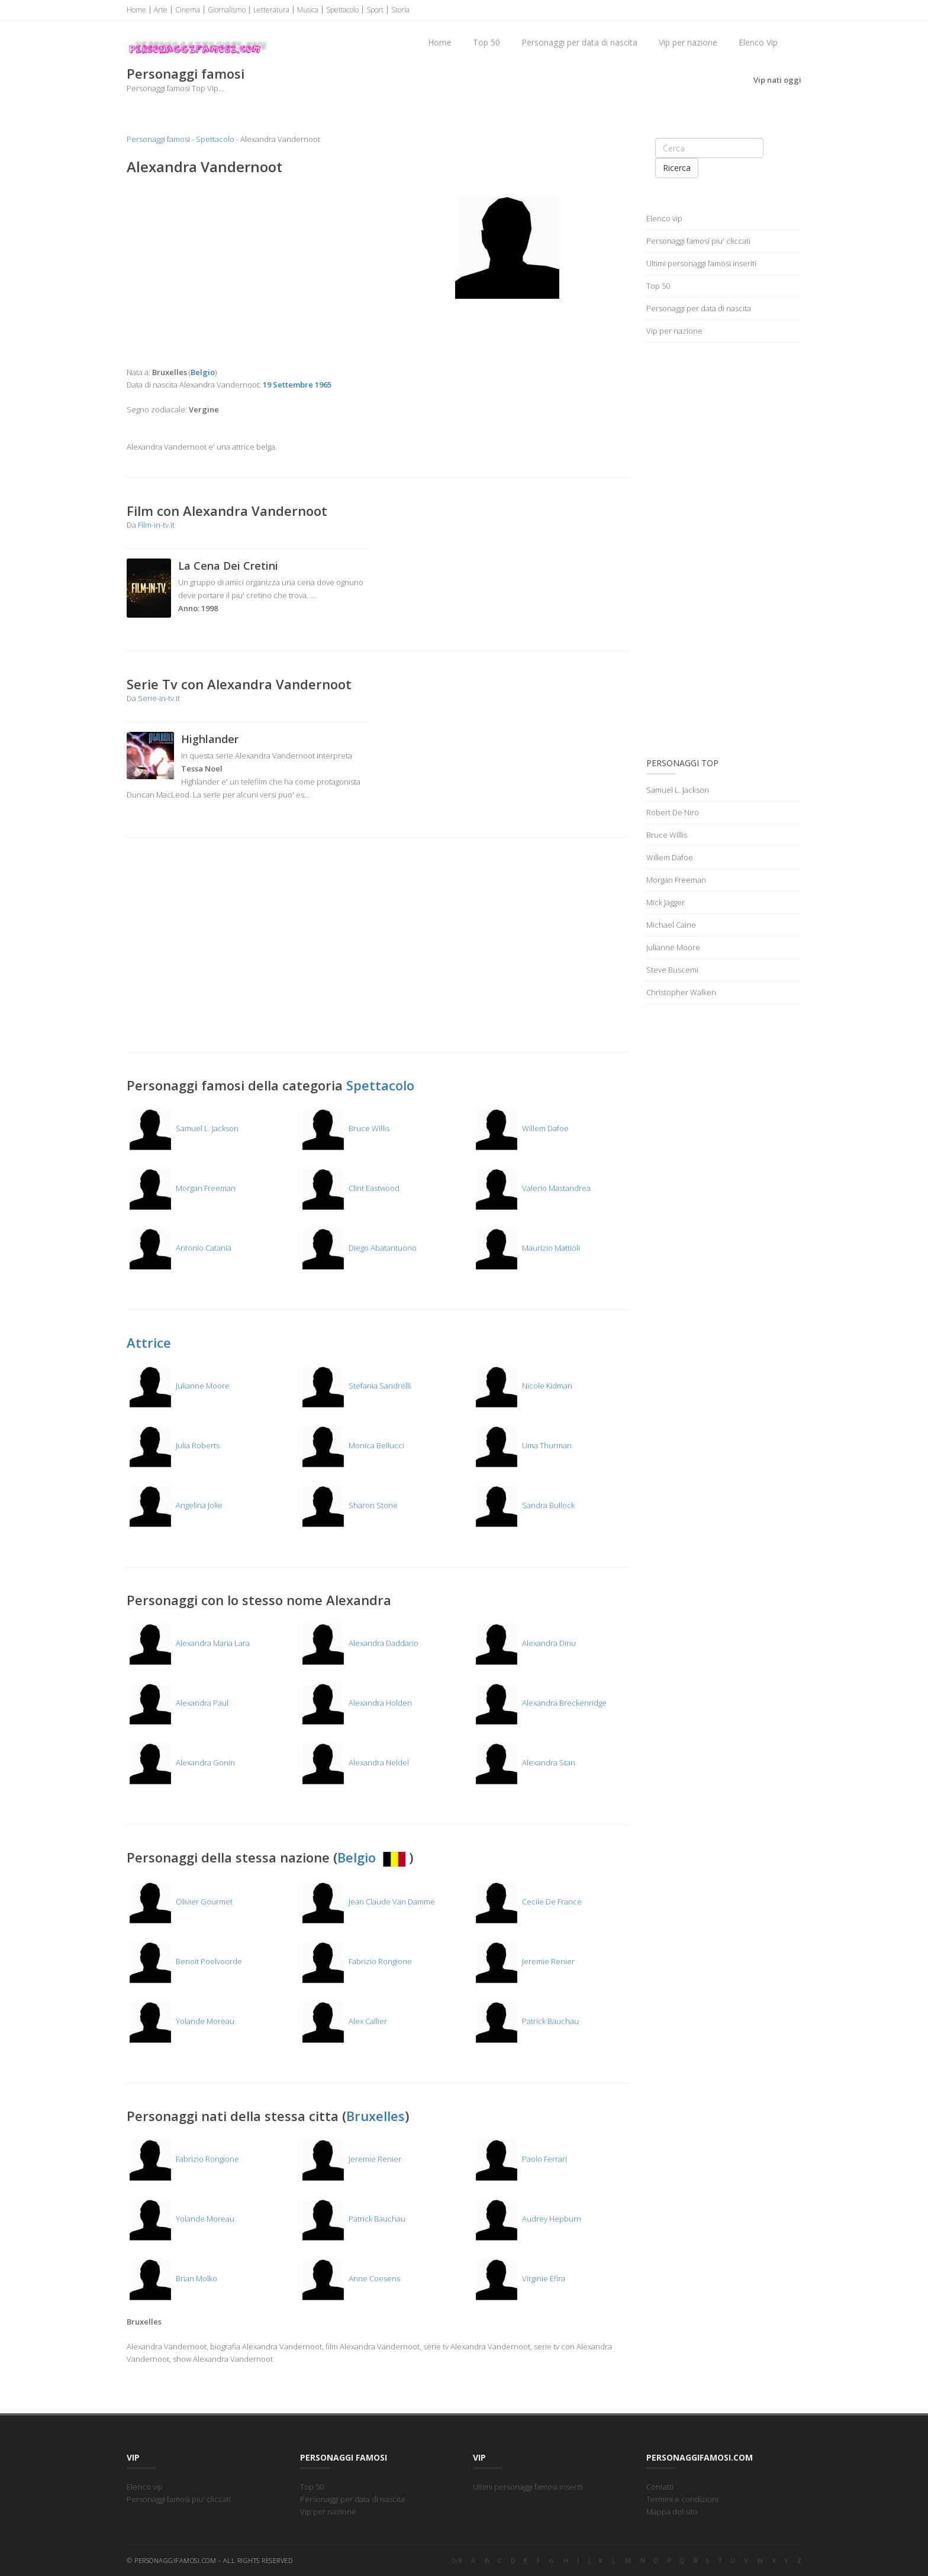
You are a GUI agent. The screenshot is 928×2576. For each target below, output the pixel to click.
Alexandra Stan (524, 1762)
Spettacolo (342, 10)
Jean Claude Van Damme (367, 1901)
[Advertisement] (248, 271)
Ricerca (677, 167)
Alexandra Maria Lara (188, 1643)
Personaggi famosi (158, 139)
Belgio (373, 1857)
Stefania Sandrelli (355, 1385)
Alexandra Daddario (358, 1643)
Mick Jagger (665, 902)
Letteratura (271, 10)
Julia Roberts (173, 1445)
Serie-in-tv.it (159, 698)
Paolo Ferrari (520, 2159)
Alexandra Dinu (524, 1643)
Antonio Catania (179, 1247)
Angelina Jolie (175, 1505)
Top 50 (486, 42)
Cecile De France (527, 1901)
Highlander (210, 739)
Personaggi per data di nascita (579, 42)
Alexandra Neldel (354, 1762)
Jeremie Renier (524, 1961)
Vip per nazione (688, 42)
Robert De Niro (672, 812)
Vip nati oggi (777, 80)
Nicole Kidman (522, 1385)
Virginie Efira (519, 2278)
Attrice (149, 1342)
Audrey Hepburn (527, 2218)
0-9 (457, 2560)
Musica (307, 10)
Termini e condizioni (682, 2499)
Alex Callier (343, 2021)
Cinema (187, 10)
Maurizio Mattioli (526, 1247)
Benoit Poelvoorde (184, 1961)
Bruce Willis (344, 1128)
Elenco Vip (758, 42)
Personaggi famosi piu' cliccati (698, 240)
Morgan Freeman (181, 1188)
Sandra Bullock (524, 1505)
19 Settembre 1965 (297, 384)
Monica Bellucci (351, 1445)
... (312, 595)
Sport (375, 10)
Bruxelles (375, 2116)
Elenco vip (664, 218)
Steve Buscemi (672, 969)
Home (136, 10)
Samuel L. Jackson (183, 1128)
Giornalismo (227, 10)
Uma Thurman (522, 1445)
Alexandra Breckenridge (540, 1702)
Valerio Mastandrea (532, 1188)
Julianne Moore (178, 1385)
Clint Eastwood (349, 1188)
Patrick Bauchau (526, 2021)
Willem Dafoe (521, 1128)
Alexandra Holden (355, 1702)
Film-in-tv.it (156, 524)
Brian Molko (172, 2278)
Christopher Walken (681, 992)
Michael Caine (671, 924)
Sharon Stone (348, 1505)
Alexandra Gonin (181, 1762)
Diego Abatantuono (358, 1247)
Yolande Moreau (180, 2021)
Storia (400, 10)
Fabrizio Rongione (355, 1961)
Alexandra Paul (177, 1702)
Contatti (660, 2486)
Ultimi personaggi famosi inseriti (701, 263)
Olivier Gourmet (180, 1901)
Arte (160, 10)
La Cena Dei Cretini (228, 566)
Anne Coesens (349, 2278)
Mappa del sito (672, 2511)
